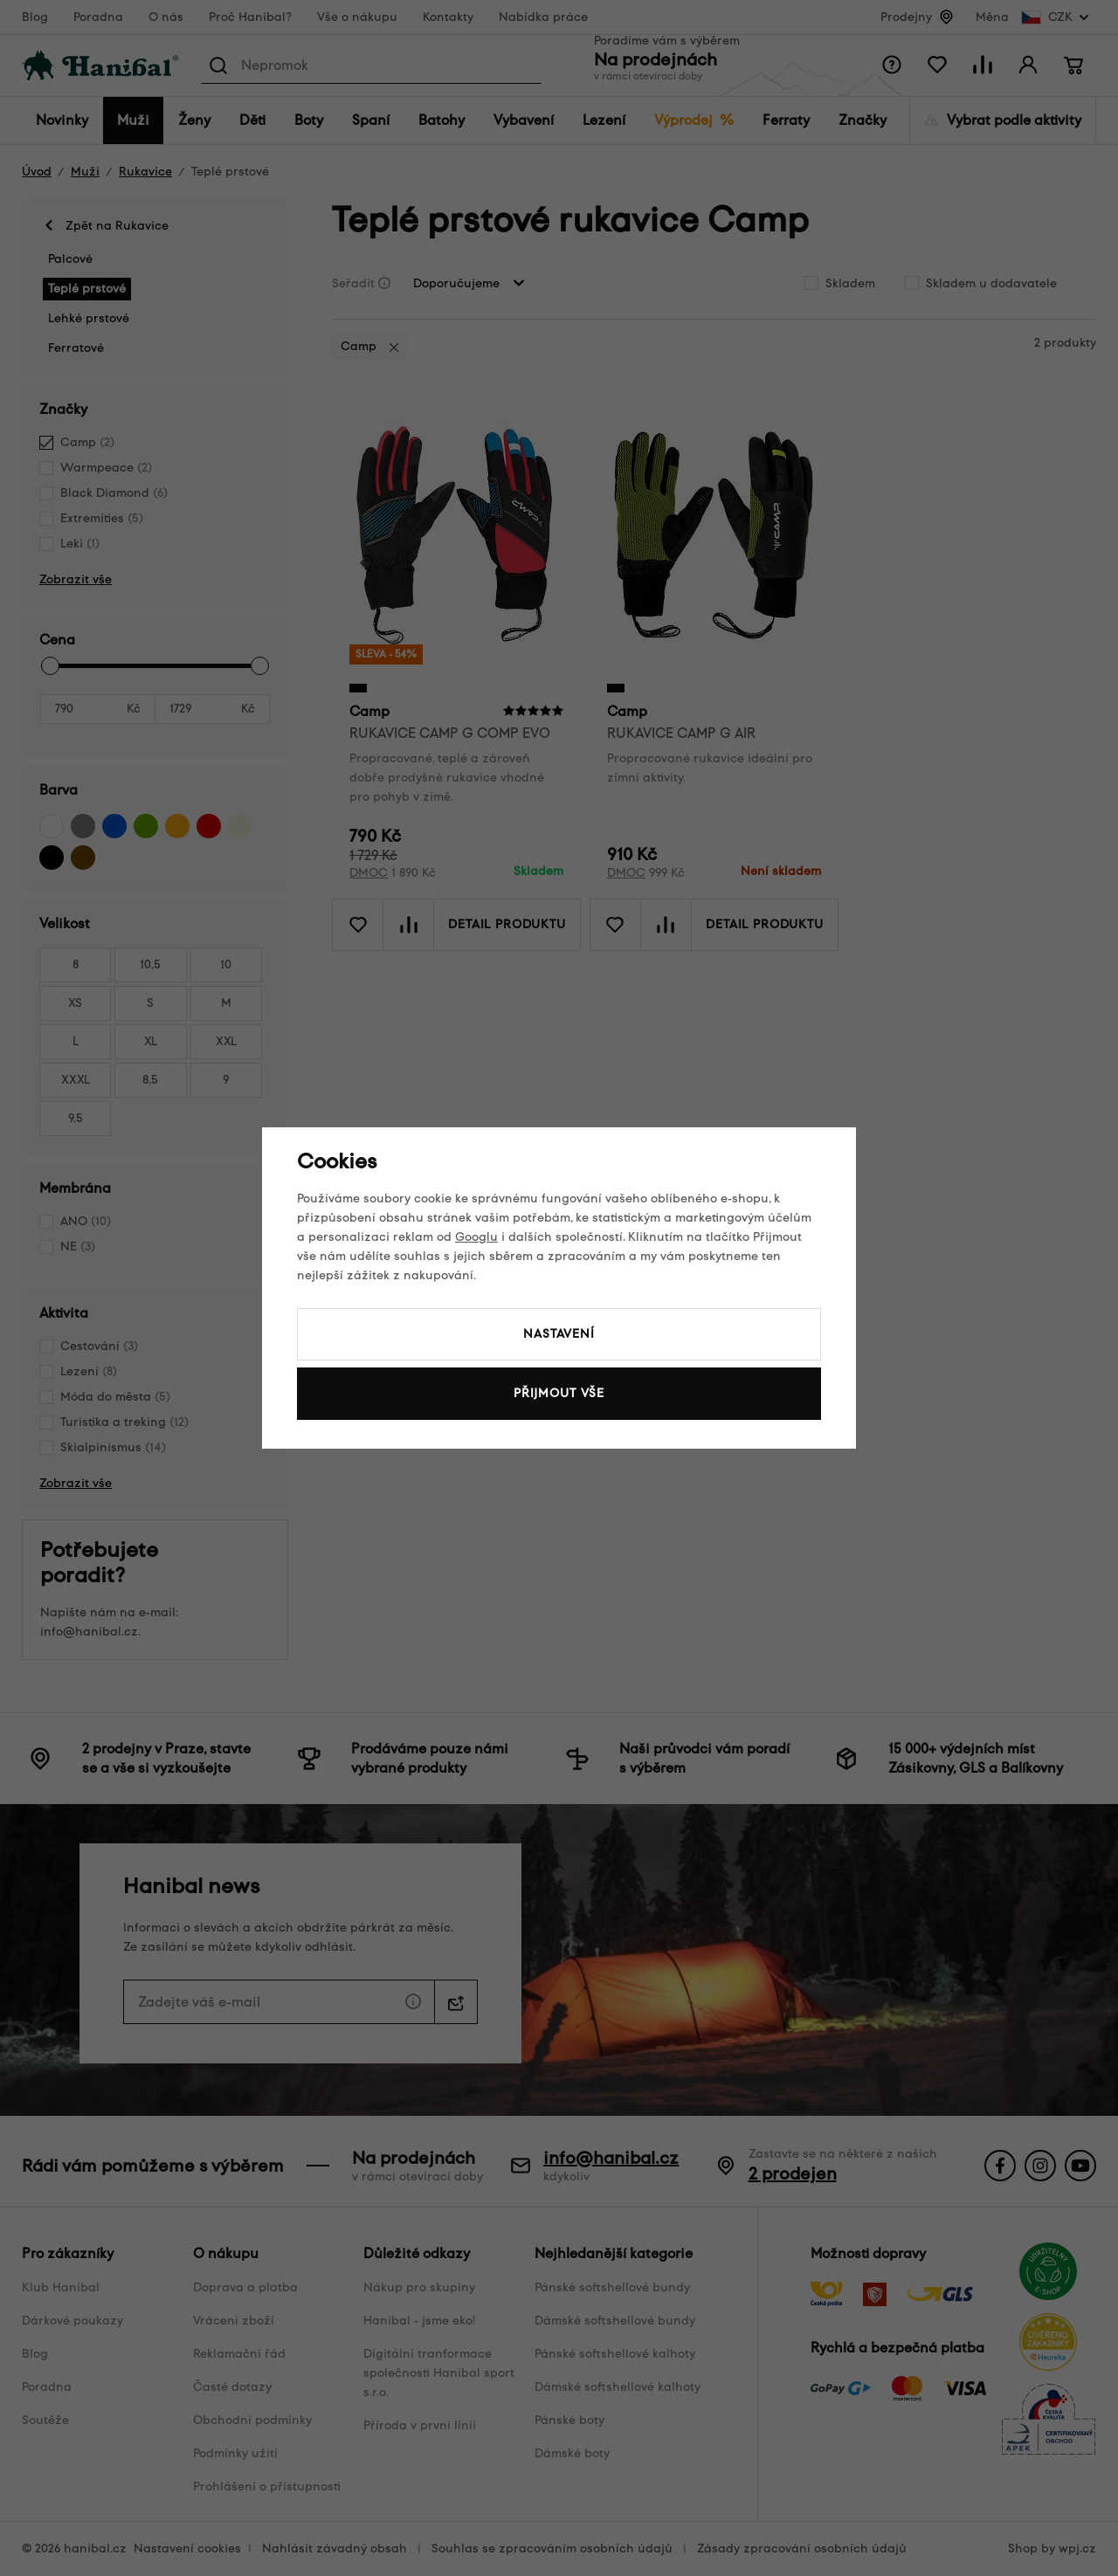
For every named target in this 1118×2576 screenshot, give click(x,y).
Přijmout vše (559, 1393)
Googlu (476, 1236)
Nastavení (559, 1333)
